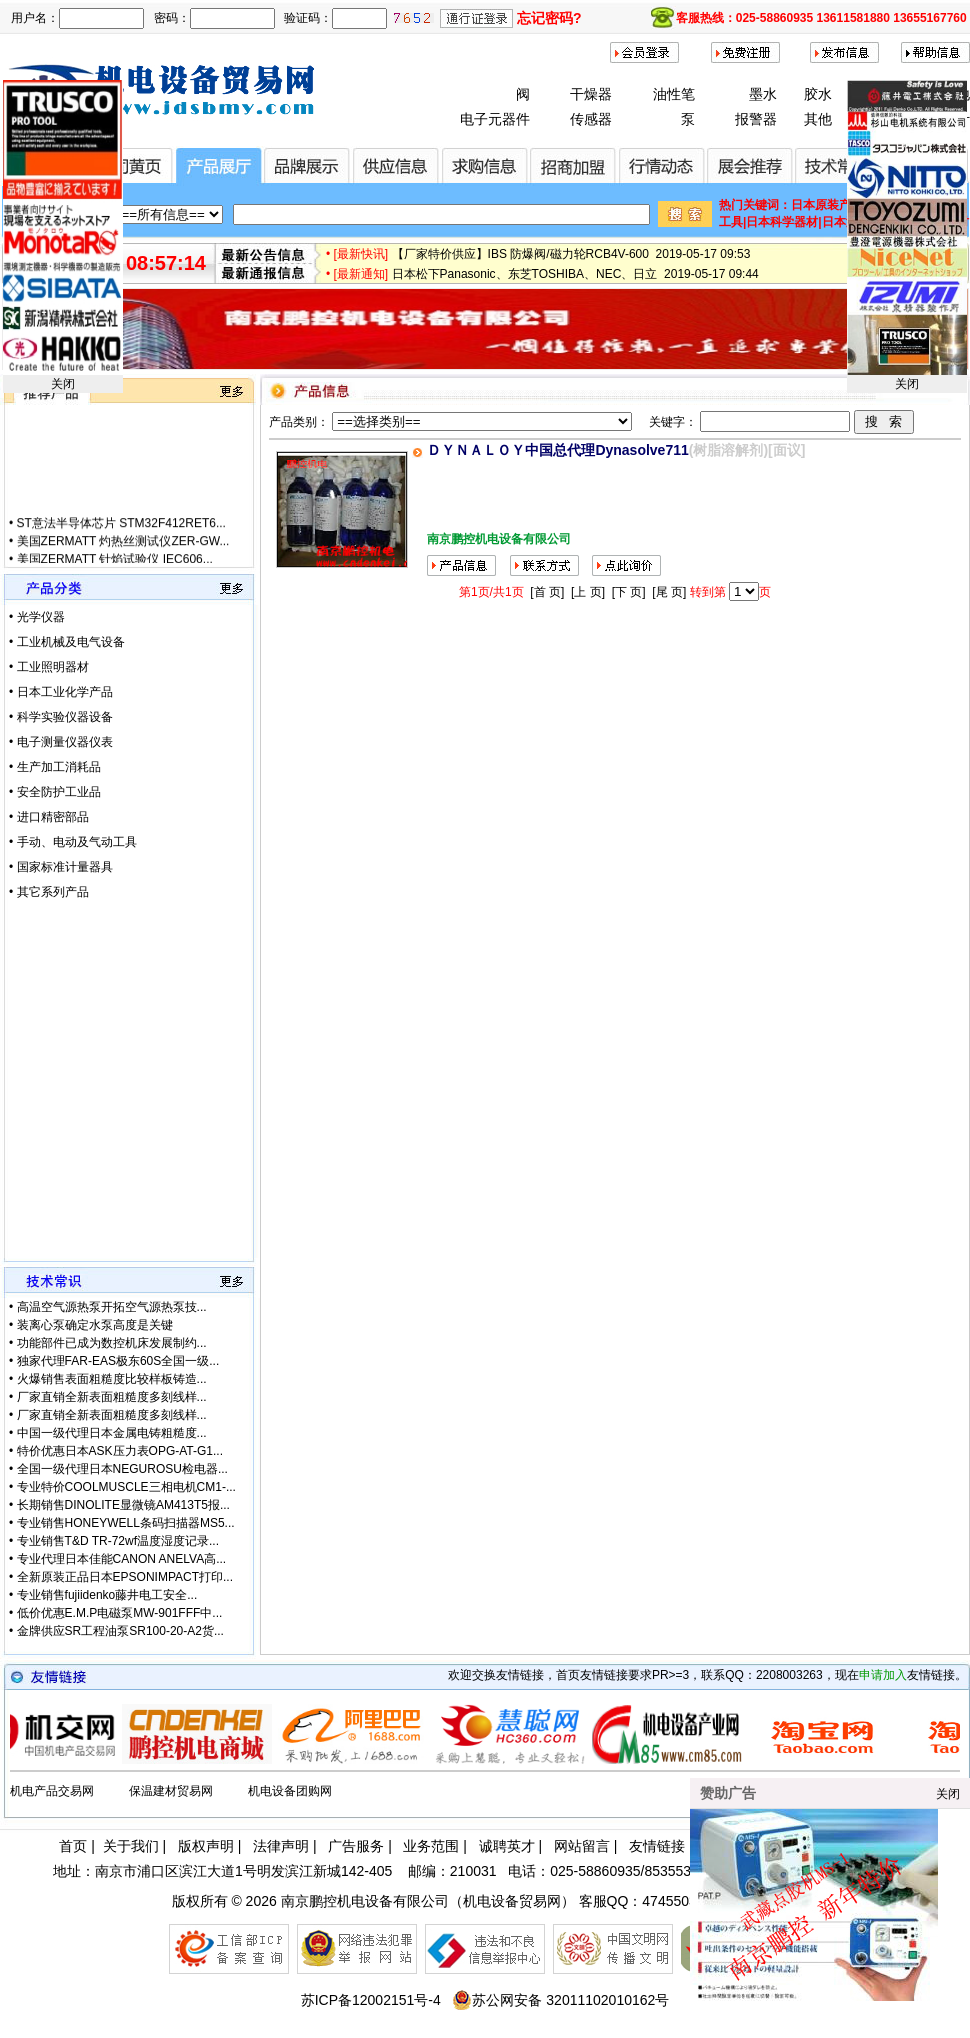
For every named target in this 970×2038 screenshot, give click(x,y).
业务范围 (431, 1846)
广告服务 (356, 1846)
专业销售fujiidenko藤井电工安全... (107, 1595)
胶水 (818, 94)
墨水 (763, 94)
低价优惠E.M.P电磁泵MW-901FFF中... (120, 1613)
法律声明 (281, 1846)
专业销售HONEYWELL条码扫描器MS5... (126, 1523)
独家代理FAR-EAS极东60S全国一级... (118, 1361)
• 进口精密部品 (49, 817)
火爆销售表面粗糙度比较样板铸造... (112, 1379)
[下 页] (629, 592)
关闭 (63, 384)
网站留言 (582, 1846)
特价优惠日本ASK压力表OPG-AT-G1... (120, 1451)
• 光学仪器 (37, 617)
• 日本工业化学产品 (61, 692)
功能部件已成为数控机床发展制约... (112, 1343)
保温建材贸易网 (171, 1791)
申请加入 (883, 1675)
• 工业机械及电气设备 (67, 642)
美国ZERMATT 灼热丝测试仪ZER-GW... (123, 553)
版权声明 (206, 1846)
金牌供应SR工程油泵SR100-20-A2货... (120, 1631)
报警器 (756, 119)
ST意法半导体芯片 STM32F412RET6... (121, 535)
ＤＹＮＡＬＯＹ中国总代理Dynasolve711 (557, 450)
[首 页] (547, 592)
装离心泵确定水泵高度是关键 (95, 1325)
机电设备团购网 (290, 1791)
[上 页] (588, 592)
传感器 (591, 119)
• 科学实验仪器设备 (61, 717)
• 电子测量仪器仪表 (61, 742)
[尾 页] (669, 592)
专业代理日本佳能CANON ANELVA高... (122, 1559)
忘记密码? (549, 18)
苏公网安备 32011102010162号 (560, 2000)
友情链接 (657, 1846)
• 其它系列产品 (49, 892)
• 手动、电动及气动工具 (73, 842)
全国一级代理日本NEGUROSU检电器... (122, 1469)
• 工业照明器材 (49, 667)
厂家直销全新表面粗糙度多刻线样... (112, 1397)
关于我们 (131, 1846)
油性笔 (674, 94)
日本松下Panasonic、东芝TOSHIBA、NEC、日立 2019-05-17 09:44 (575, 280)
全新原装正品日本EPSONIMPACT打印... (125, 1577)
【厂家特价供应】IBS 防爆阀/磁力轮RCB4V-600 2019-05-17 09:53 (571, 260)
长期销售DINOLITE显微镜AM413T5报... (123, 1505)
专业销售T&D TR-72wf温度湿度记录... (118, 1541)
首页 (73, 1846)
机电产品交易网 (52, 1791)
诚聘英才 (507, 1846)
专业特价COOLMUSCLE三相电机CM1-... (126, 1487)
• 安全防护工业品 (55, 792)
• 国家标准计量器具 (61, 867)
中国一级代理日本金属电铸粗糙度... (112, 1433)
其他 (818, 119)
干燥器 (591, 94)
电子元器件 (495, 119)
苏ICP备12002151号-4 (371, 2000)
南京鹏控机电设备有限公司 (365, 1901)
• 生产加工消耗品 (55, 767)
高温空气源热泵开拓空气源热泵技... (112, 1307)
